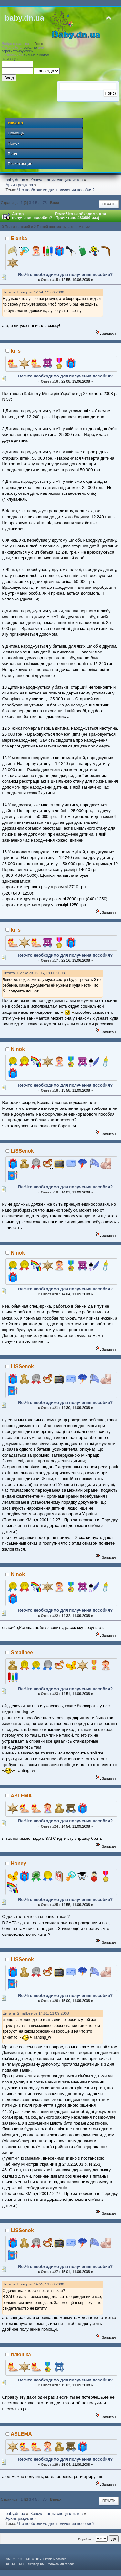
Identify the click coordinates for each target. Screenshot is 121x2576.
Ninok (18, 1049)
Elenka (19, 238)
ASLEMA (21, 1795)
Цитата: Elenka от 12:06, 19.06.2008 (34, 973)
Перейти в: (86, 2539)
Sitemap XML (37, 2564)
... (40, 202)
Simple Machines (54, 2558)
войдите (30, 47)
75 (45, 202)
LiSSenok (22, 1151)
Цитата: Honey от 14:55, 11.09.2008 (33, 2284)
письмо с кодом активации (25, 57)
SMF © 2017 (33, 2558)
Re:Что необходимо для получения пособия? (65, 274)
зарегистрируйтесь (17, 51)
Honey (18, 1863)
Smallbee (22, 1652)
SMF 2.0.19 (14, 2558)
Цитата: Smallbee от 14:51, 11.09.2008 (36, 2013)
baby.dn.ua (24, 18)
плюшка (21, 2354)
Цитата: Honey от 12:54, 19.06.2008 (33, 292)
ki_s (16, 351)
